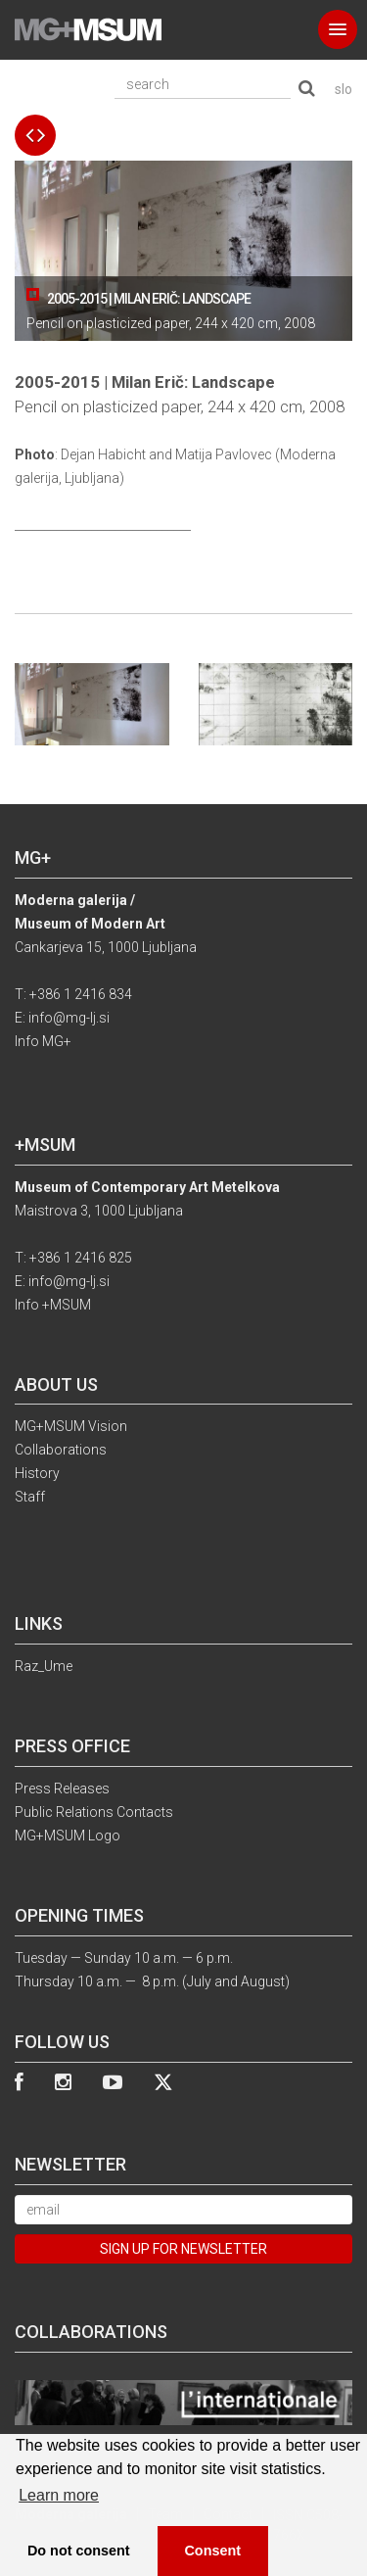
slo (343, 89)
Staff (30, 1496)
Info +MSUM (53, 1304)
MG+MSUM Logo (67, 1835)
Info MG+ (43, 1041)
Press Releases (62, 1788)
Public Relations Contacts (94, 1812)
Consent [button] (212, 2550)
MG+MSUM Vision (71, 1426)
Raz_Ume (43, 1666)
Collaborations (61, 1449)
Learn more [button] (59, 2495)
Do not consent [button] (78, 2550)
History (37, 1473)
